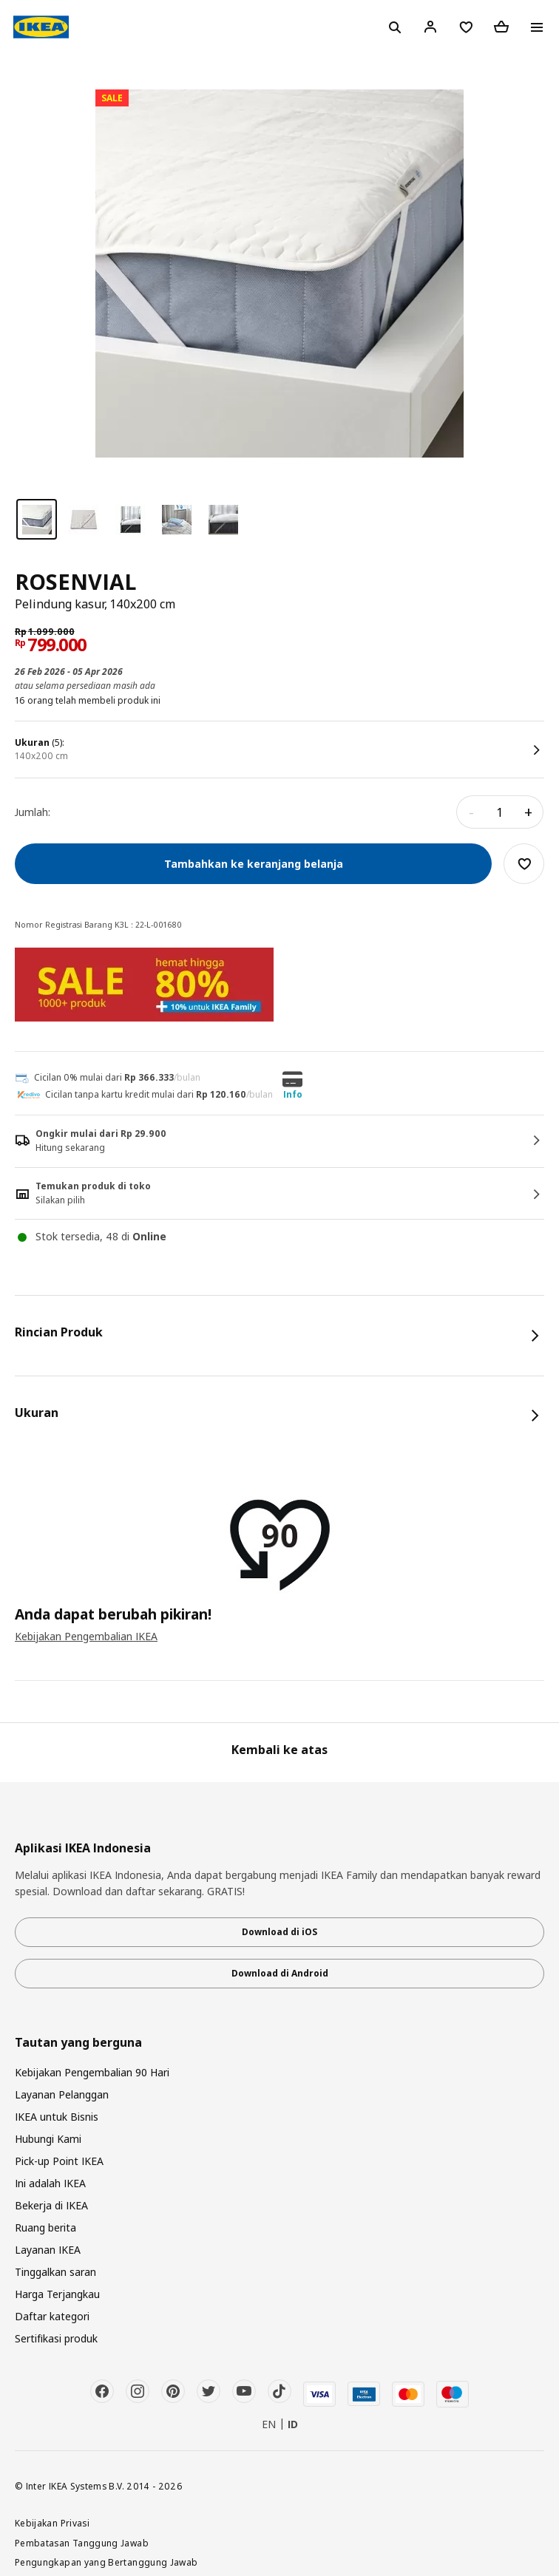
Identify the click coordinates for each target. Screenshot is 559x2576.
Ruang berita (45, 2227)
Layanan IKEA (48, 2250)
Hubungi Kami (48, 2139)
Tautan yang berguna (78, 2043)
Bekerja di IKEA (51, 2205)
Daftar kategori (52, 2316)
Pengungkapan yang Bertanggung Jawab (106, 2562)
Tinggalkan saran (55, 2272)
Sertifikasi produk (56, 2338)
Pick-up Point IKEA (59, 2161)
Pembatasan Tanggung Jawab (82, 2543)
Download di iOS (279, 1932)
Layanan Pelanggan (62, 2094)
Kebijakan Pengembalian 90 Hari (92, 2072)
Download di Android (279, 1973)
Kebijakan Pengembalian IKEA (86, 1636)
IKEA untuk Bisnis (56, 2117)
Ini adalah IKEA (50, 2183)
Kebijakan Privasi (52, 2523)
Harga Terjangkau (57, 2294)
